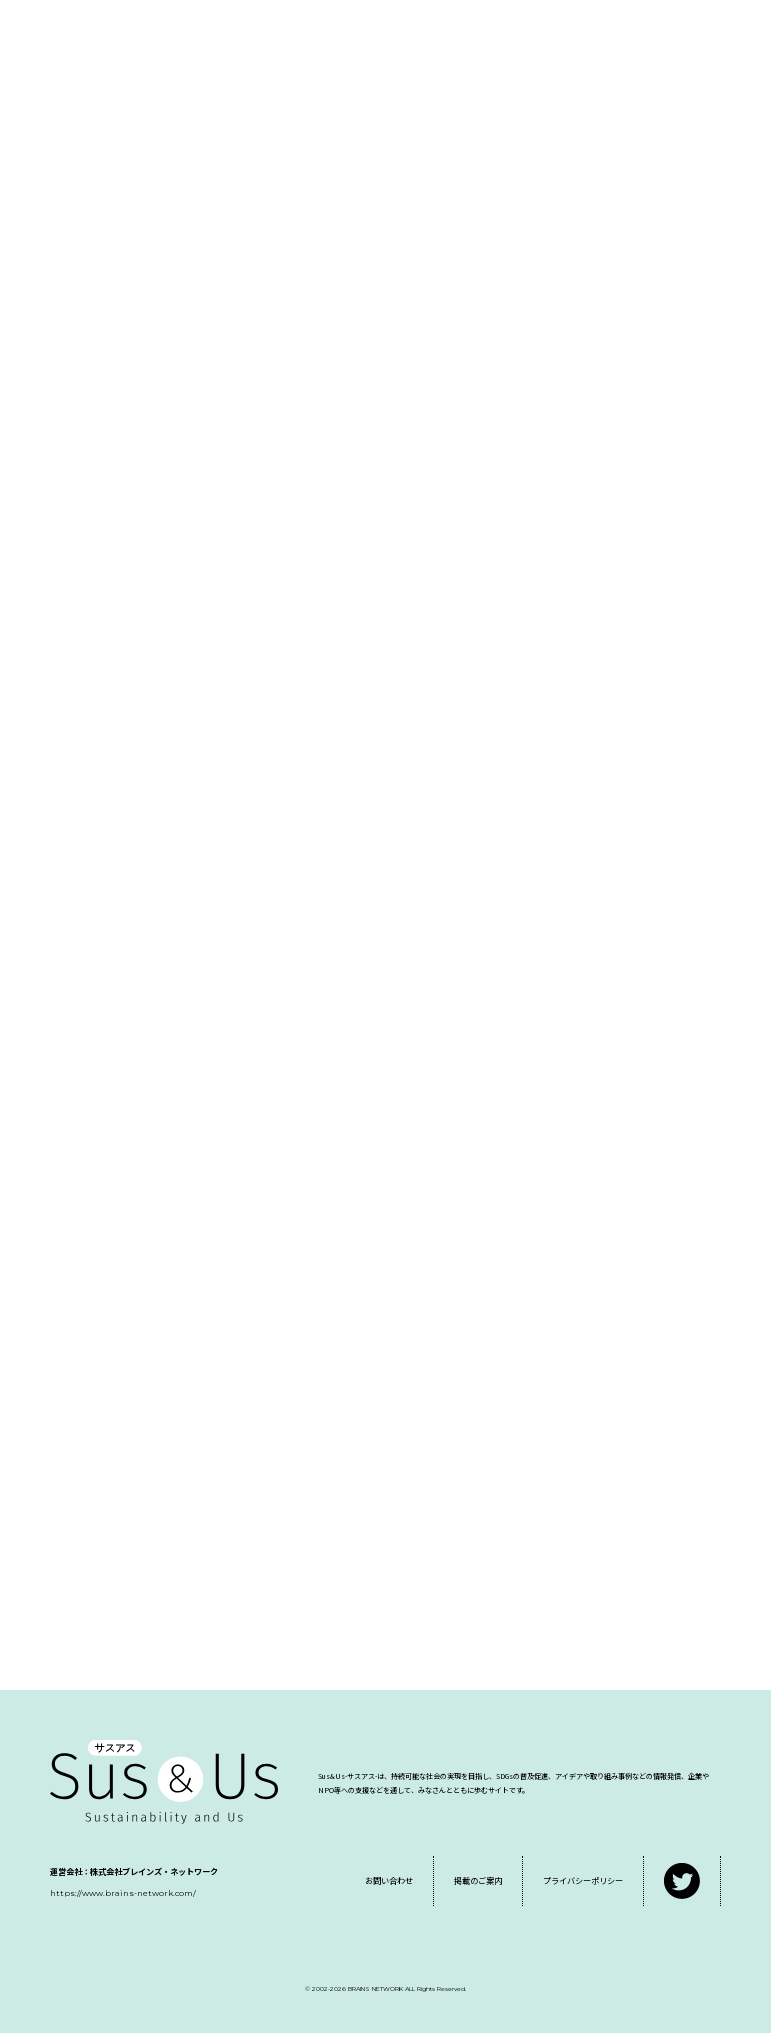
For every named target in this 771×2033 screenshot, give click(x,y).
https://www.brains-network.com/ (123, 1893)
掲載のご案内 (478, 1880)
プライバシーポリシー (583, 1880)
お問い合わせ (389, 1880)
